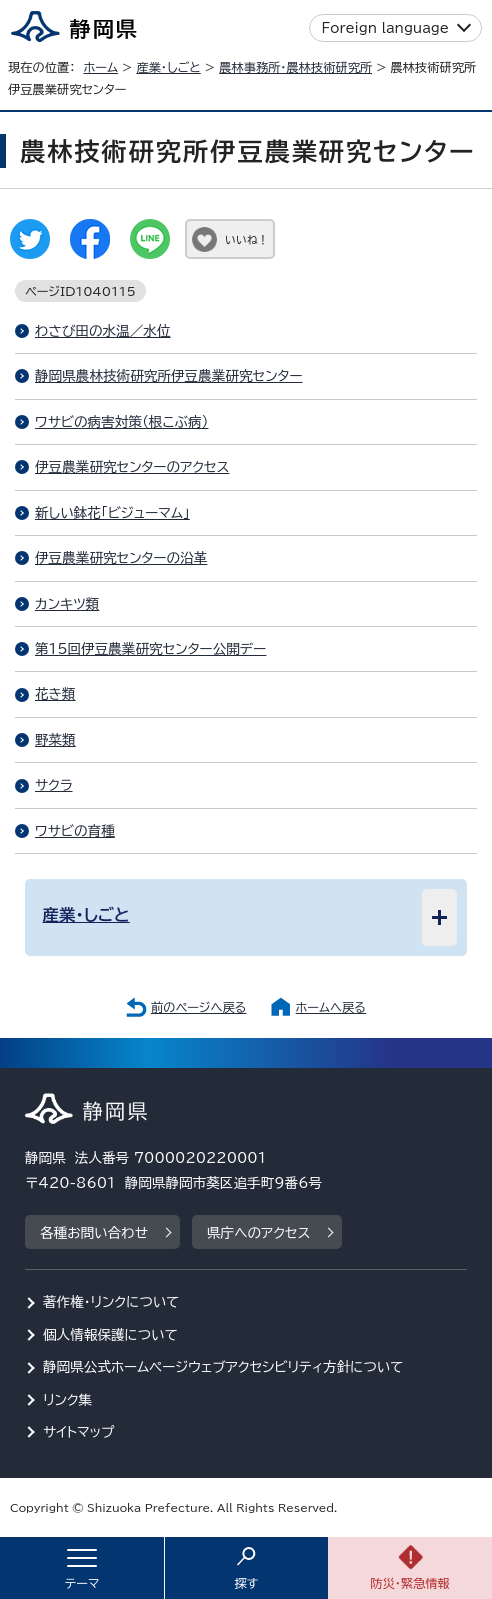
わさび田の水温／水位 (103, 331)
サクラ (54, 785)
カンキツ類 (67, 604)
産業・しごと (168, 67)
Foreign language (385, 28)
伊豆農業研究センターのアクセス (132, 467)
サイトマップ (79, 1432)
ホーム (100, 67)
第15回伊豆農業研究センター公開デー (150, 649)
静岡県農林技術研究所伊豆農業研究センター (169, 376)
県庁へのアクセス (258, 1233)
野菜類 (55, 740)
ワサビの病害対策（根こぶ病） (121, 422)
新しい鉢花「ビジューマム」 (112, 513)
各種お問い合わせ (94, 1233)
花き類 (55, 694)
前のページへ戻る (199, 1007)
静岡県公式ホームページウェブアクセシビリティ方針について (223, 1367)
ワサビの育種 (75, 831)
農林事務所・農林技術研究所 (295, 67)
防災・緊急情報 (410, 1583)
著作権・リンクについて (111, 1302)
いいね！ (246, 239)
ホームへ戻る (331, 1007)
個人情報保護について (110, 1335)
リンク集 (67, 1400)
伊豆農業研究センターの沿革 (121, 558)
